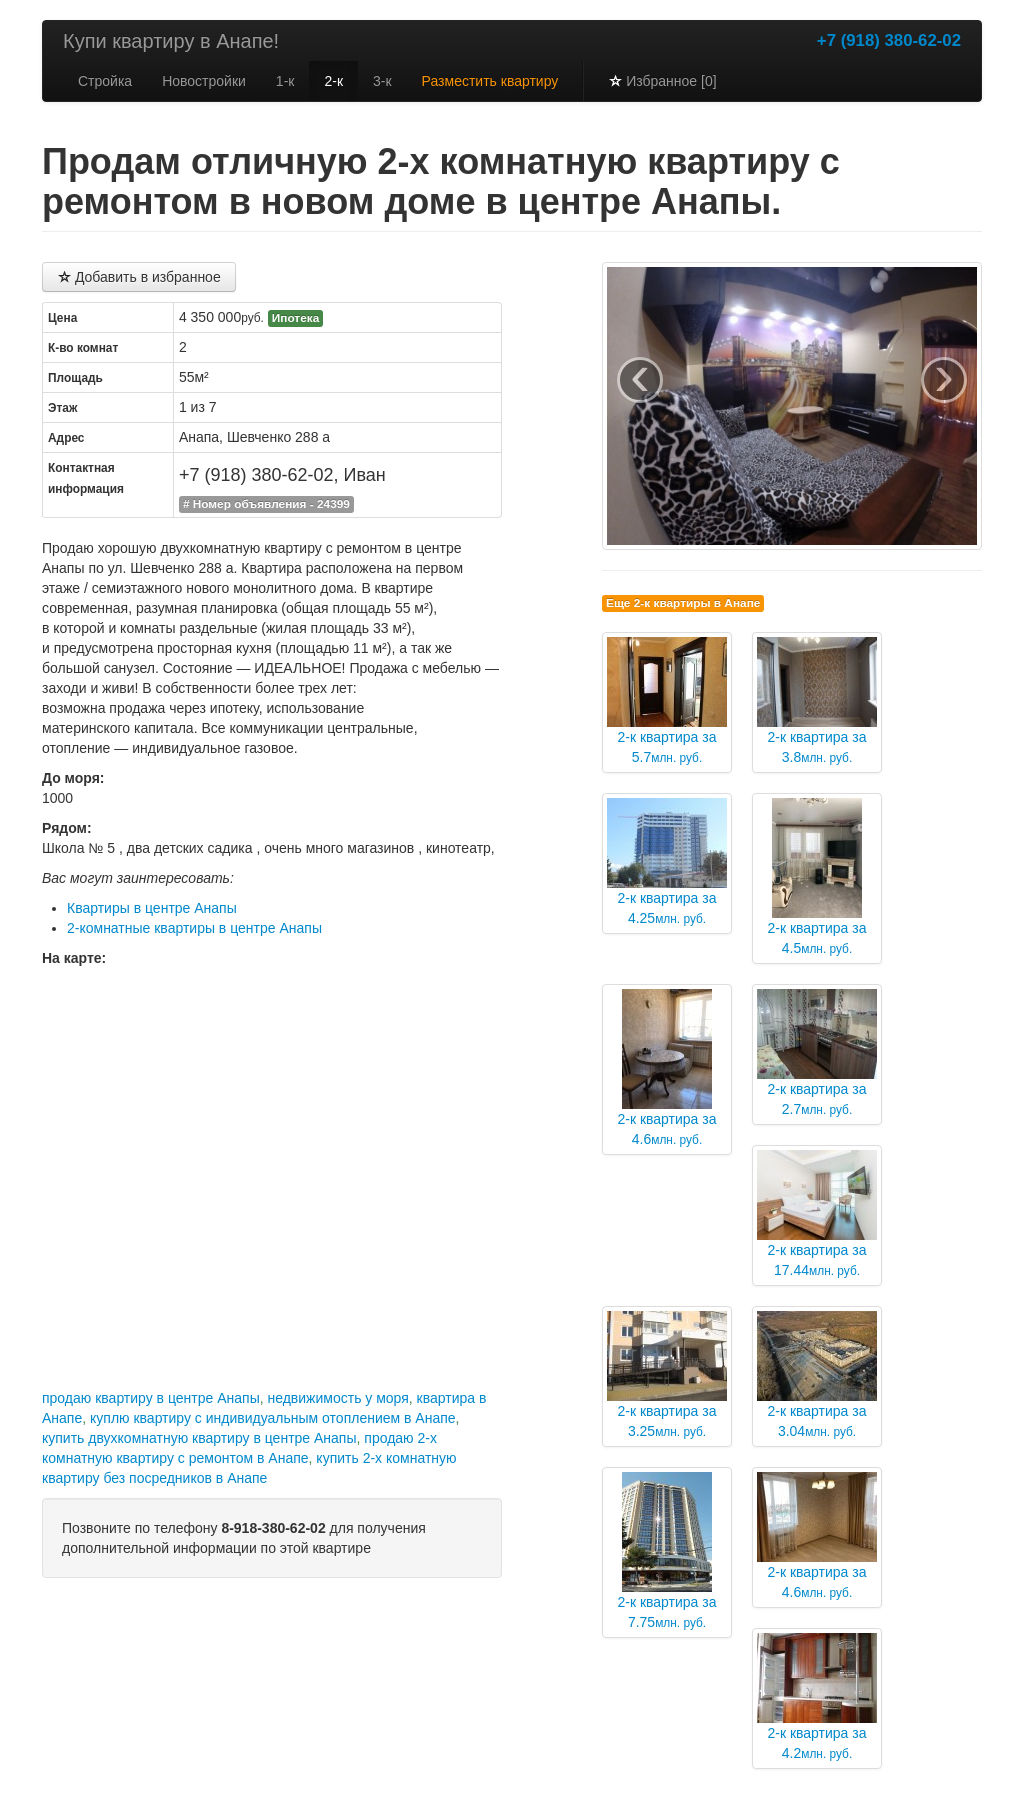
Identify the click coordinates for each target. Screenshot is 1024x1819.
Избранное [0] (662, 81)
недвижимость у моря (337, 1398)
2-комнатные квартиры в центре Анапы (194, 928)
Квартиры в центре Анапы (152, 908)
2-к (333, 81)
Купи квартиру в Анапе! (171, 41)
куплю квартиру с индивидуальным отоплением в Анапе (273, 1418)
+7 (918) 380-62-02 (889, 40)
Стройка (105, 81)
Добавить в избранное (139, 277)
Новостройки (204, 81)
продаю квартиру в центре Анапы (151, 1398)
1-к (285, 81)
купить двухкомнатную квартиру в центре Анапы (199, 1438)
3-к (382, 81)
